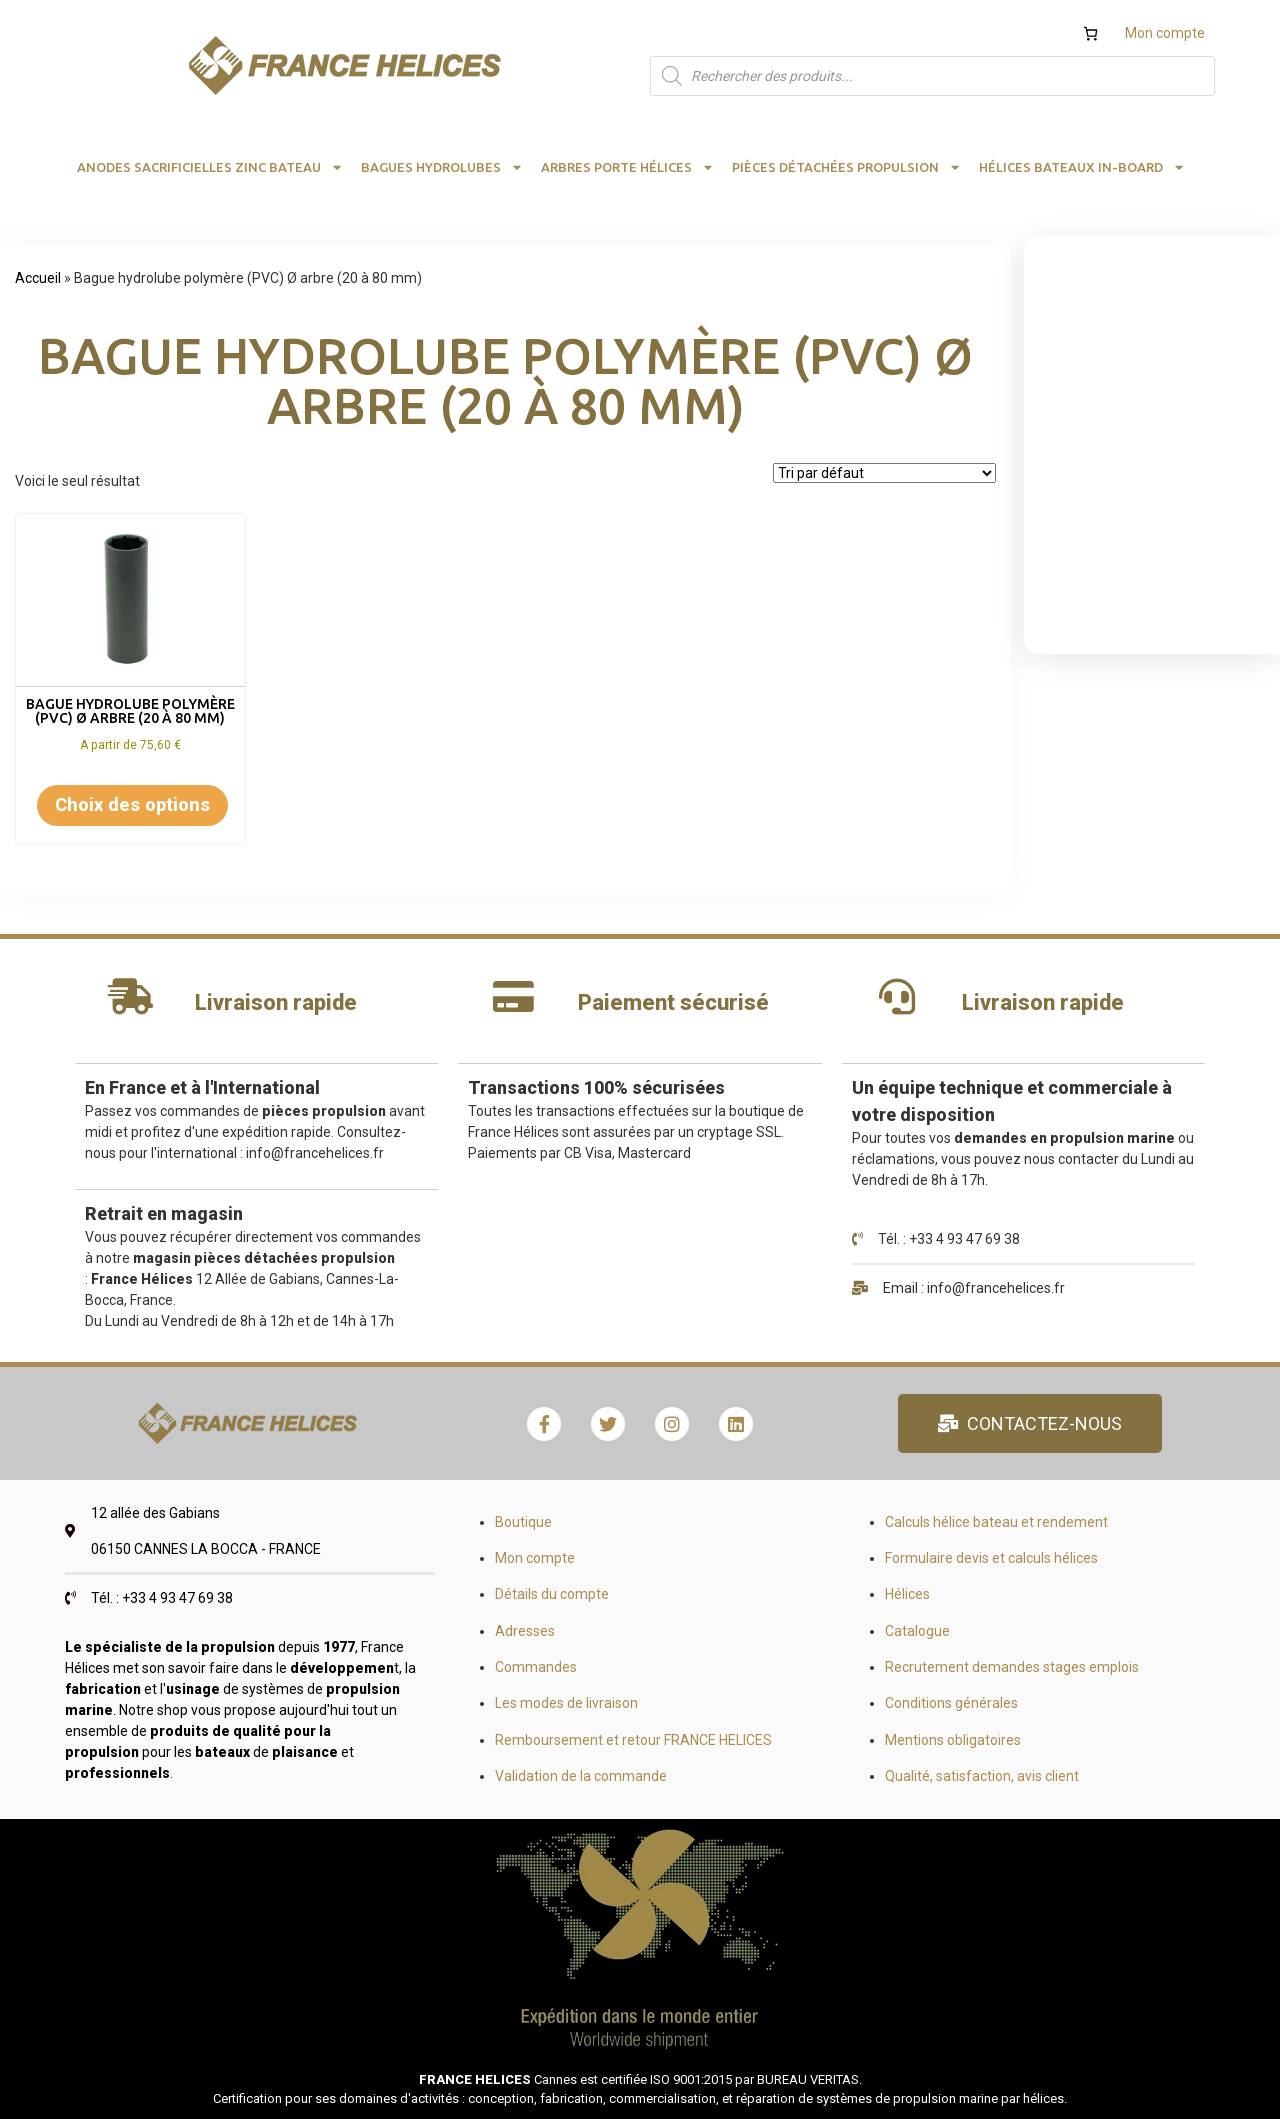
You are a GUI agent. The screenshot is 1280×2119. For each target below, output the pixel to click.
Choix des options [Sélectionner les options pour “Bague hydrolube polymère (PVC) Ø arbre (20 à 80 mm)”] (132, 804)
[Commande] (884, 473)
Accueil (38, 278)
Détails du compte (552, 1594)
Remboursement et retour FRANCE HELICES (633, 1740)
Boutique (523, 1522)
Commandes (536, 1667)
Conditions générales (951, 1703)
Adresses (525, 1631)
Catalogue (917, 1631)
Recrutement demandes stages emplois (1012, 1667)
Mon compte (1165, 33)
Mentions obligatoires (953, 1740)
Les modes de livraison (566, 1703)
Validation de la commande (581, 1776)
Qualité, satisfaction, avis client (982, 1776)
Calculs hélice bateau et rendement (996, 1522)
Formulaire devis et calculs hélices (991, 1558)
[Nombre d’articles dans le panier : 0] (1090, 33)
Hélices (907, 1594)
